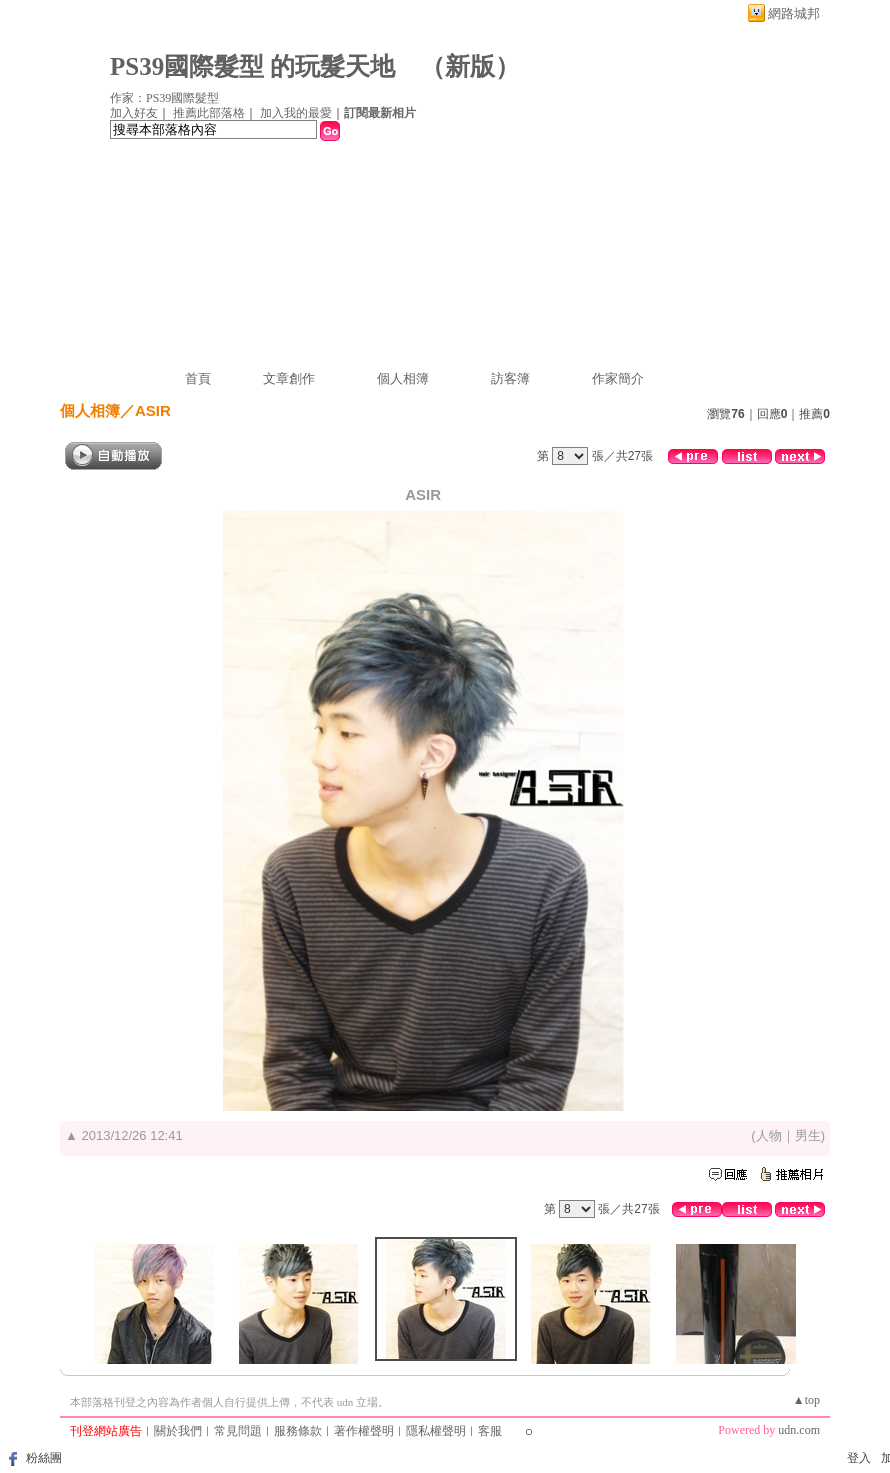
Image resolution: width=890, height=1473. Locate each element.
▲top (806, 1400)
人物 (769, 1135)
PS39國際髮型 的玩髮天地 (252, 66)
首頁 (198, 378)
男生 (808, 1135)
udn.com (799, 1430)
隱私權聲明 (436, 1431)
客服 (490, 1431)
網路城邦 (794, 13)
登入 (859, 1458)
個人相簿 (403, 378)
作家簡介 (618, 378)
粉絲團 (44, 1458)
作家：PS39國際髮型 (164, 98)
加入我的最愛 (296, 113)
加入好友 (134, 113)
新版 (470, 66)
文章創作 (289, 378)
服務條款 (298, 1431)
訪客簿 (510, 378)
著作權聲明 (364, 1431)
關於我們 (178, 1431)
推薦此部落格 (209, 113)
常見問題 (238, 1431)
